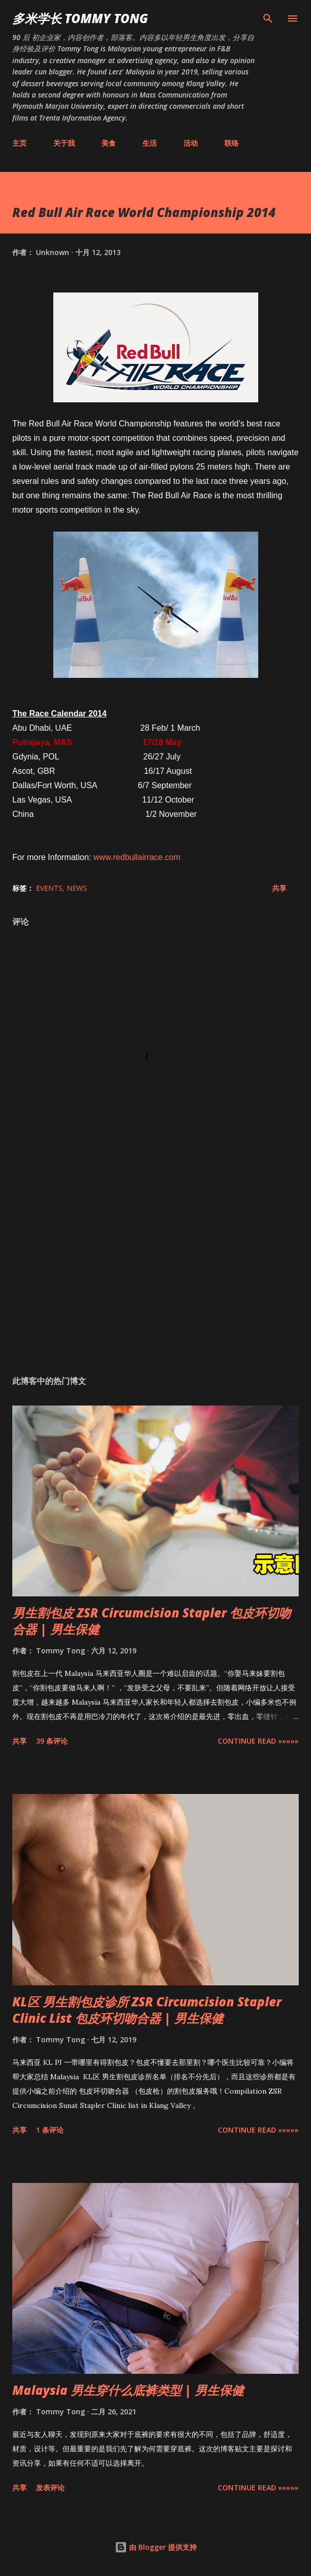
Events (49, 888)
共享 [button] (279, 888)
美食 (108, 143)
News (77, 888)
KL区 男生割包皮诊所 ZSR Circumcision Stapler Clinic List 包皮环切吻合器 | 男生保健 (146, 2009)
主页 (19, 143)
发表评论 (50, 2487)
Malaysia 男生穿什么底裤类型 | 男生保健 (128, 2390)
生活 (149, 143)
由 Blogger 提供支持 (156, 2547)
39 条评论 (52, 1741)
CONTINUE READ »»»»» (258, 1741)
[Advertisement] (155, 1270)
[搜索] (268, 18)
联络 (231, 143)
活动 (190, 143)
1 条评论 (50, 2130)
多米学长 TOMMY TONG (80, 18)
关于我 (64, 143)
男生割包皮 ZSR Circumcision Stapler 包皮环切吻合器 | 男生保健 (151, 1620)
